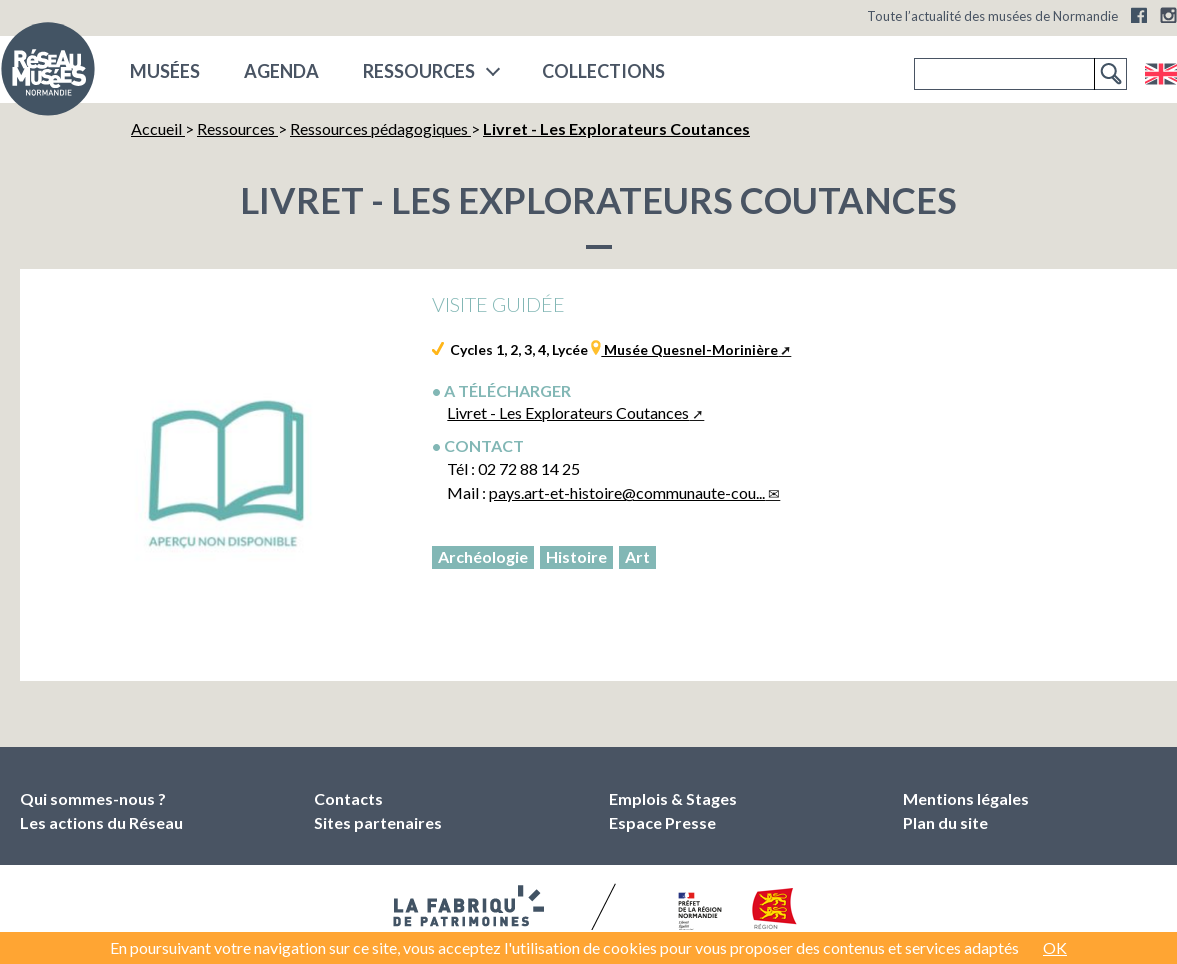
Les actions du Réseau (101, 822)
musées (165, 71)
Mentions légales (966, 798)
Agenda (281, 71)
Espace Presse (662, 822)
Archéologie (483, 556)
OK (1055, 947)
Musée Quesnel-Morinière (689, 349)
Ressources (419, 71)
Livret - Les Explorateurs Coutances (568, 412)
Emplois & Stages (673, 798)
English (1160, 74)
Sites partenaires (378, 822)
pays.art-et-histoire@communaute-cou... (627, 492)
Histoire (576, 556)
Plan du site (945, 822)
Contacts (348, 798)
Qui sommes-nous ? (93, 798)
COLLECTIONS (603, 71)
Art (637, 556)
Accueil (158, 128)
